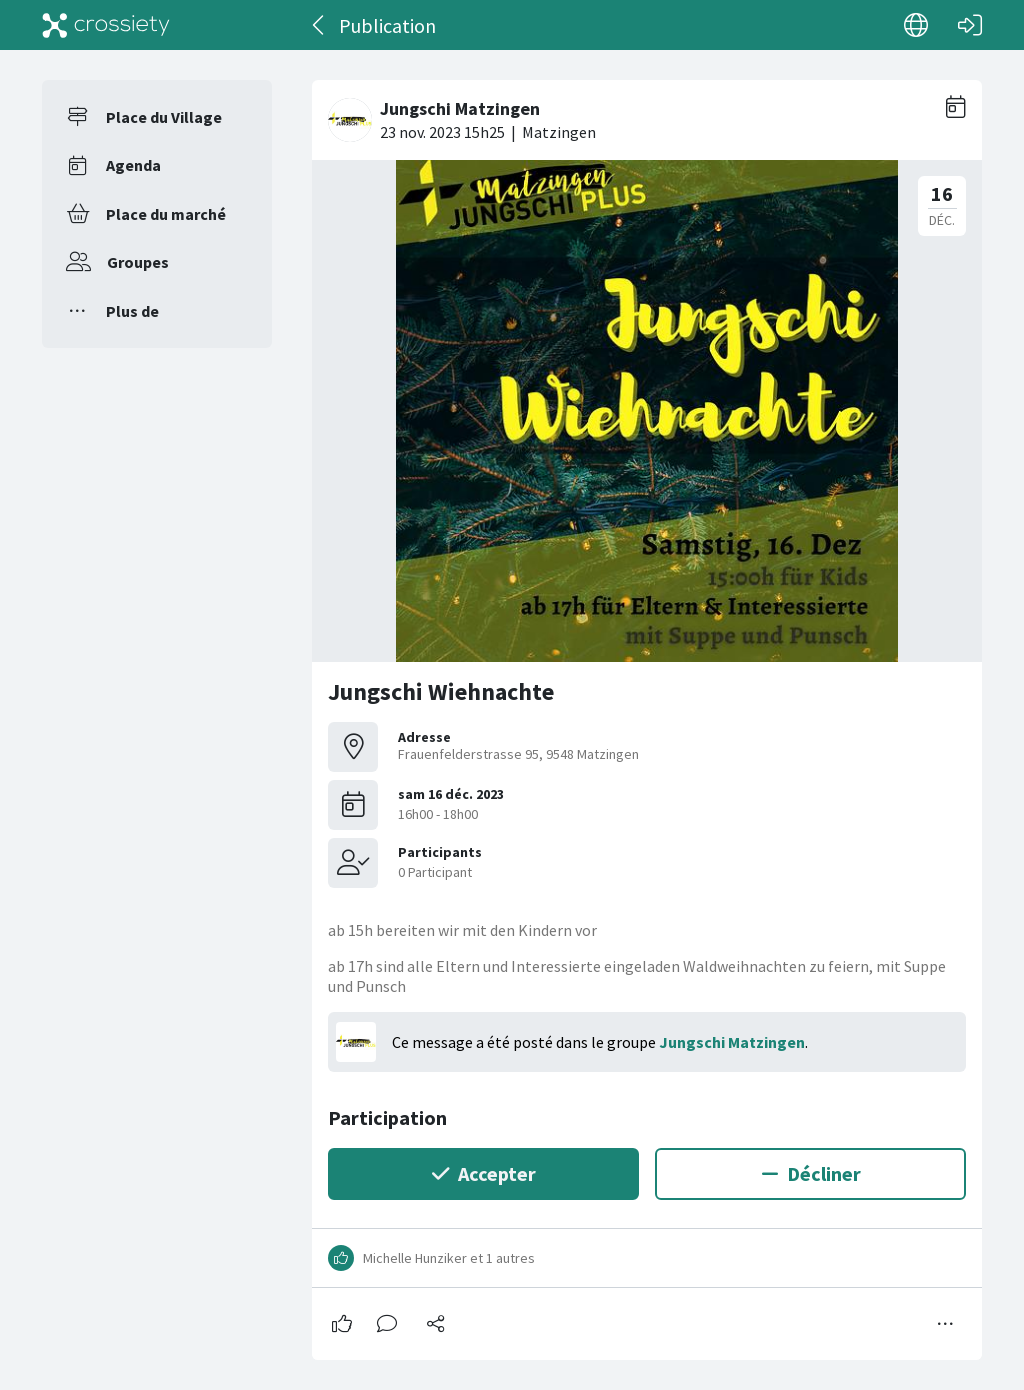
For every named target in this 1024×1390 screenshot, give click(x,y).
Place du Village (164, 117)
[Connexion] (970, 25)
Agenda (133, 165)
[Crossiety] (106, 25)
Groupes (138, 262)
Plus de (132, 311)
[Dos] (319, 25)
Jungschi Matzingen (732, 1042)
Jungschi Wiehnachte (441, 691)
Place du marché (166, 214)
